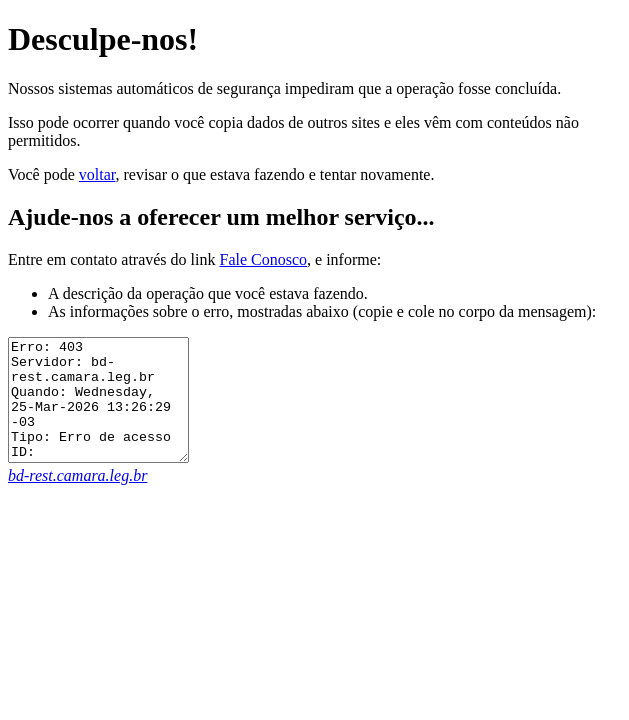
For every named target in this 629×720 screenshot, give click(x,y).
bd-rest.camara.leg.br (77, 499)
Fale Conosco (263, 259)
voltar (97, 174)
